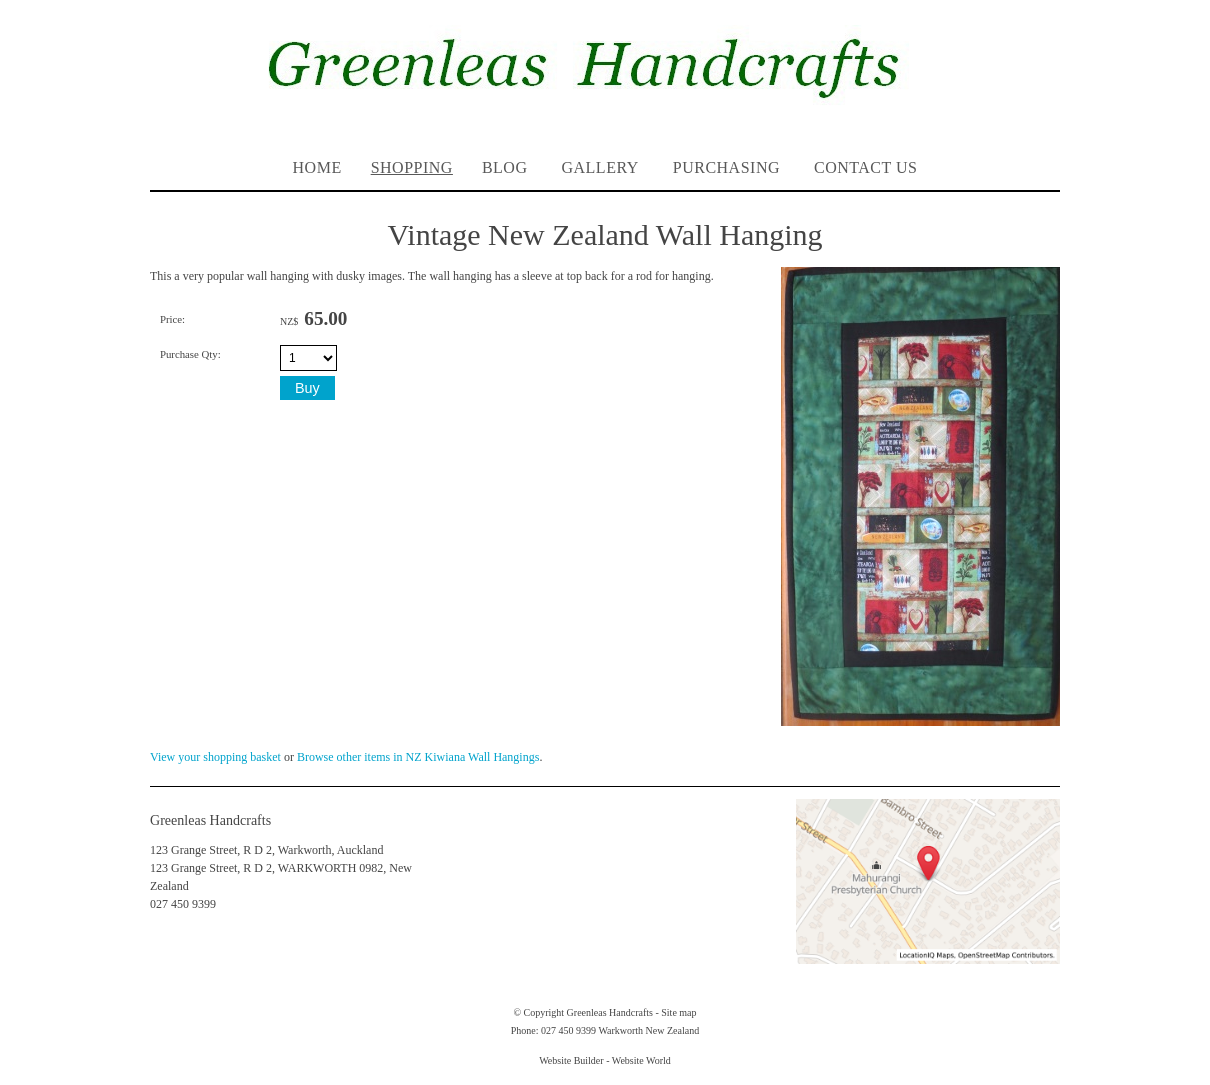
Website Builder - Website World (605, 1060)
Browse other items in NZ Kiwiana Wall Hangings (418, 757)
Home (317, 167)
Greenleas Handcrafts (610, 1012)
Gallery (599, 167)
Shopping (412, 167)
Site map (678, 1012)
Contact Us (865, 167)
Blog (505, 167)
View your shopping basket (215, 757)
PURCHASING (726, 167)
